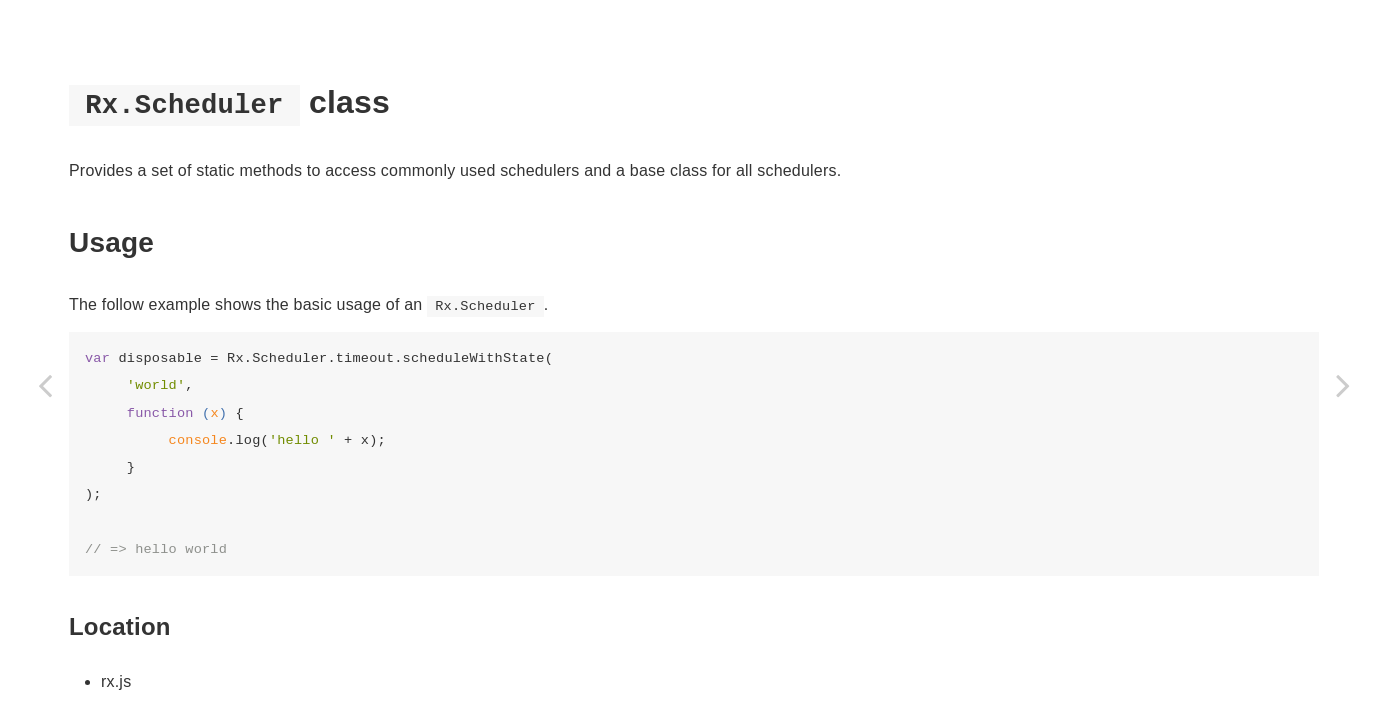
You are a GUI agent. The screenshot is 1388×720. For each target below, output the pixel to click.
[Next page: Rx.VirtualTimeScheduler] (1343, 385)
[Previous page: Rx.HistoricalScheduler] (45, 385)
